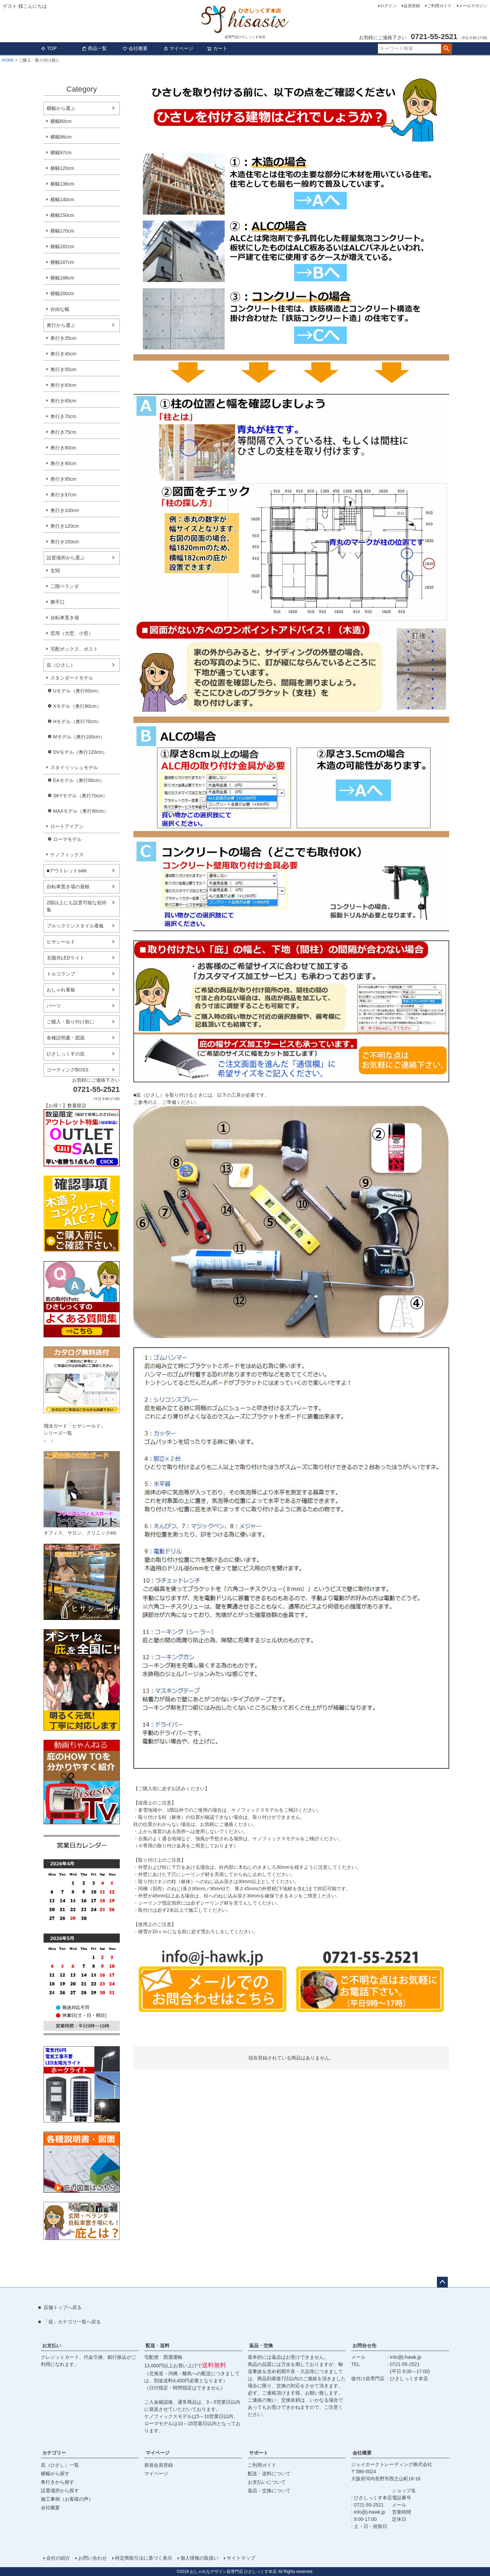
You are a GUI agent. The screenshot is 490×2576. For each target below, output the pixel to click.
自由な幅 (59, 309)
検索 (446, 48)
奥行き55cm (63, 369)
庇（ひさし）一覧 (60, 2465)
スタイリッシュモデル (74, 767)
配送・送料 (157, 2345)
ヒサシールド (61, 941)
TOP (49, 48)
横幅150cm (62, 215)
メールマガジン (473, 5)
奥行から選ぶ (61, 325)
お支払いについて (267, 2482)
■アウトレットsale (67, 870)
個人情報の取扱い (199, 2558)
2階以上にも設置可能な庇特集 (77, 906)
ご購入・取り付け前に (70, 1021)
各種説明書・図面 (66, 1037)
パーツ (54, 1005)
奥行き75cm (63, 432)
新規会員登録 (158, 2465)
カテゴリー (54, 2452)
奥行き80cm (63, 447)
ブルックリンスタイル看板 (75, 925)
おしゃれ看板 (61, 989)
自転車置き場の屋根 (68, 886)
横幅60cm (60, 121)
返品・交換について (269, 2490)
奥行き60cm (63, 385)
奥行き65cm (63, 400)
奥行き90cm (63, 463)
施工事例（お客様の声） (67, 2499)
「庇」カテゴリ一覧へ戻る (72, 2321)
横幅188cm (62, 278)
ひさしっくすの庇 (66, 1053)
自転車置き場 (64, 617)
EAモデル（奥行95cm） (78, 780)
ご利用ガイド (439, 5)
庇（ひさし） (61, 665)
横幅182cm (62, 246)
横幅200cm (62, 293)
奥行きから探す (57, 2482)
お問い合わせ (92, 2558)
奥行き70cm (63, 416)
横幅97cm (60, 152)
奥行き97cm (63, 494)
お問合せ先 (364, 2345)
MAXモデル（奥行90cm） (81, 811)
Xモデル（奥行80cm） (77, 706)
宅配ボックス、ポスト (74, 649)
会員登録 (412, 5)
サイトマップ (241, 2558)
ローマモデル (67, 839)
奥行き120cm (64, 526)
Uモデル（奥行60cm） (77, 691)
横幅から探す (55, 2473)
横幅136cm (62, 184)
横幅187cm (62, 262)
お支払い (51, 2345)
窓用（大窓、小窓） (71, 633)
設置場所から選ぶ (66, 557)
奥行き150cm (64, 541)
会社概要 (135, 48)
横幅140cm (62, 199)
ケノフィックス (67, 854)
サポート (258, 2452)
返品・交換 (261, 2345)
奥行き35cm (63, 338)
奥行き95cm (63, 479)
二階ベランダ (64, 586)
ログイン (388, 5)
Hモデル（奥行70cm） (77, 721)
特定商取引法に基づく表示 (143, 2558)
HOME (8, 60)
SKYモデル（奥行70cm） (80, 795)
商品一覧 (94, 48)
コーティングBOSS (67, 1069)
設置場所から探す (60, 2490)
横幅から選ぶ (61, 108)
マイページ (178, 48)
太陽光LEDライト (65, 957)
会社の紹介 (58, 2558)
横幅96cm (60, 137)
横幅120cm (62, 168)
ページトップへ (442, 2282)
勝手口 (57, 602)
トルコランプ (61, 973)
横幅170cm (62, 231)
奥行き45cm (63, 353)
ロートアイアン (67, 826)
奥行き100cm (64, 510)
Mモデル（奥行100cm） (79, 737)
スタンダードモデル (71, 678)
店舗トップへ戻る (63, 2307)
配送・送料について (269, 2473)
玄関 (55, 570)
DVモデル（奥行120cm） (80, 752)
